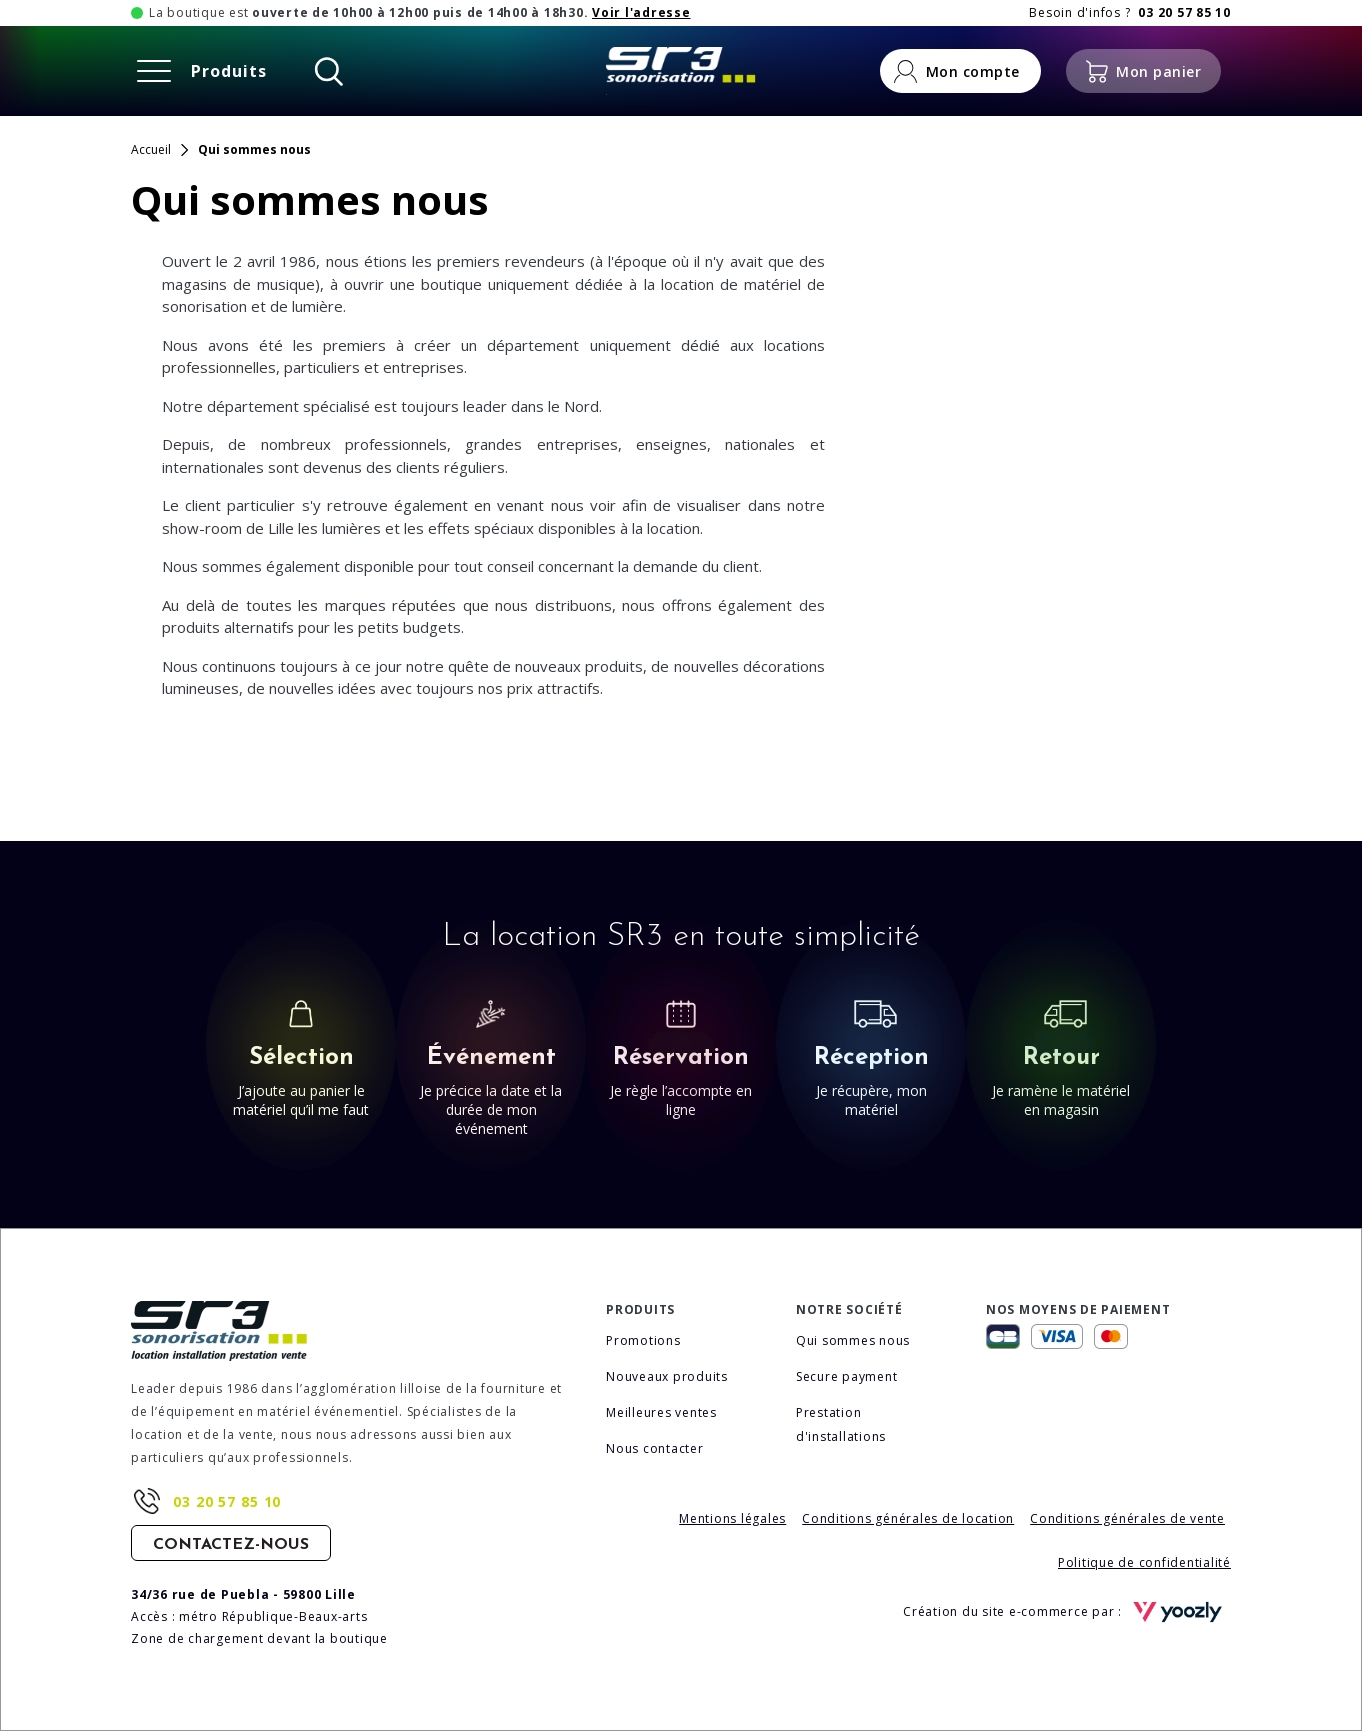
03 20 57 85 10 (227, 1501)
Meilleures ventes (661, 1412)
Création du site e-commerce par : (1067, 1612)
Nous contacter (655, 1448)
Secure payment (847, 1376)
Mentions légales (732, 1518)
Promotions (643, 1340)
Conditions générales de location (908, 1518)
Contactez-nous (231, 1545)
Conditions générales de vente (1127, 1518)
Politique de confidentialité (1144, 1562)
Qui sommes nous (853, 1340)
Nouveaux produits (667, 1376)
